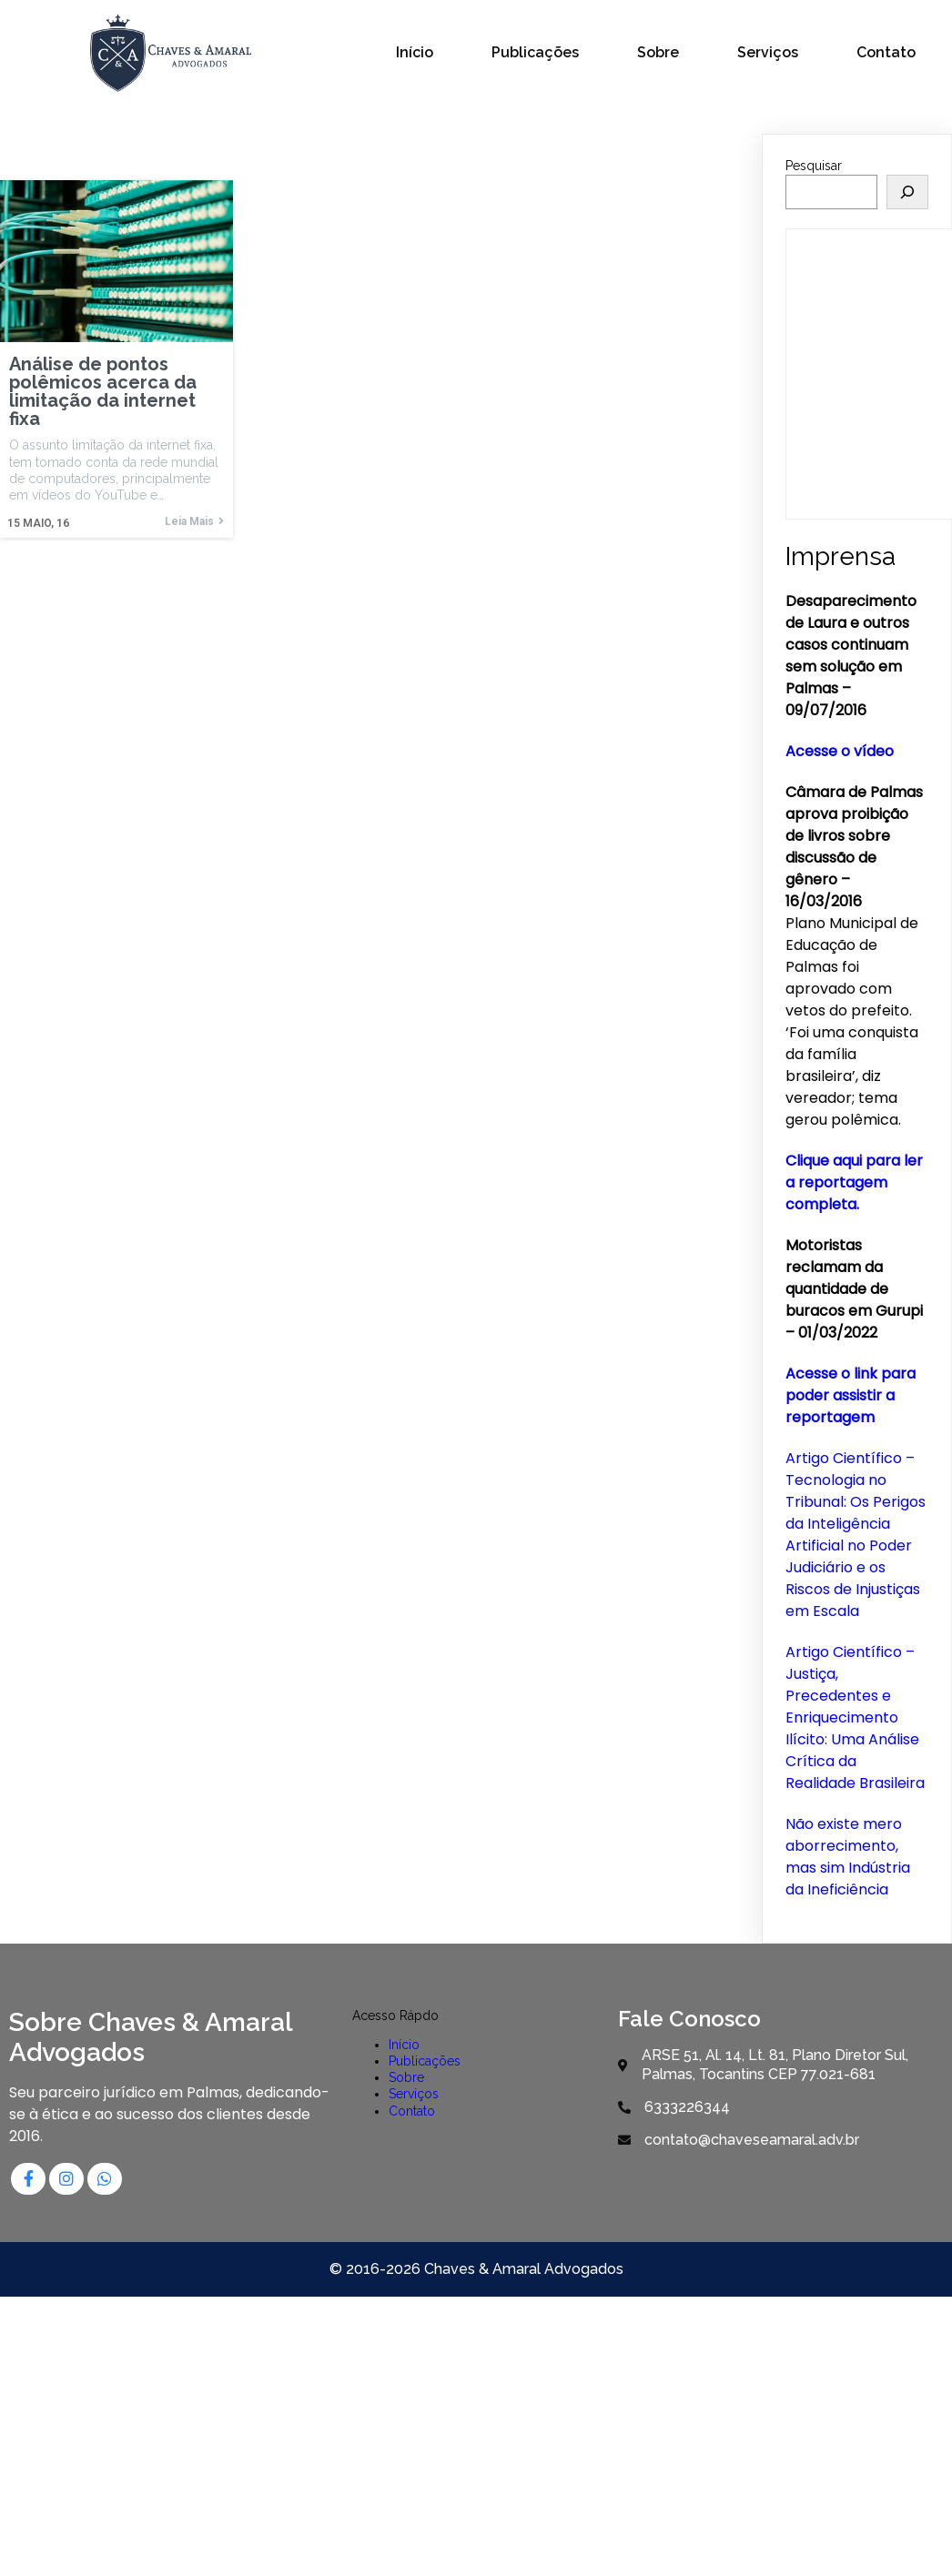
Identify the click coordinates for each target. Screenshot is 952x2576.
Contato (413, 2109)
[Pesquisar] (907, 189)
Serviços (415, 2093)
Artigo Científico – (850, 1650)
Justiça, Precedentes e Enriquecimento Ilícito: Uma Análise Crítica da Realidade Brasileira (855, 1727)
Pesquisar (813, 164)
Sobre (407, 2075)
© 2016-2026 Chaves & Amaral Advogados (476, 2267)
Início (405, 2043)
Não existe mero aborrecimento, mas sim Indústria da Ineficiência (847, 1855)
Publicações (425, 2059)
